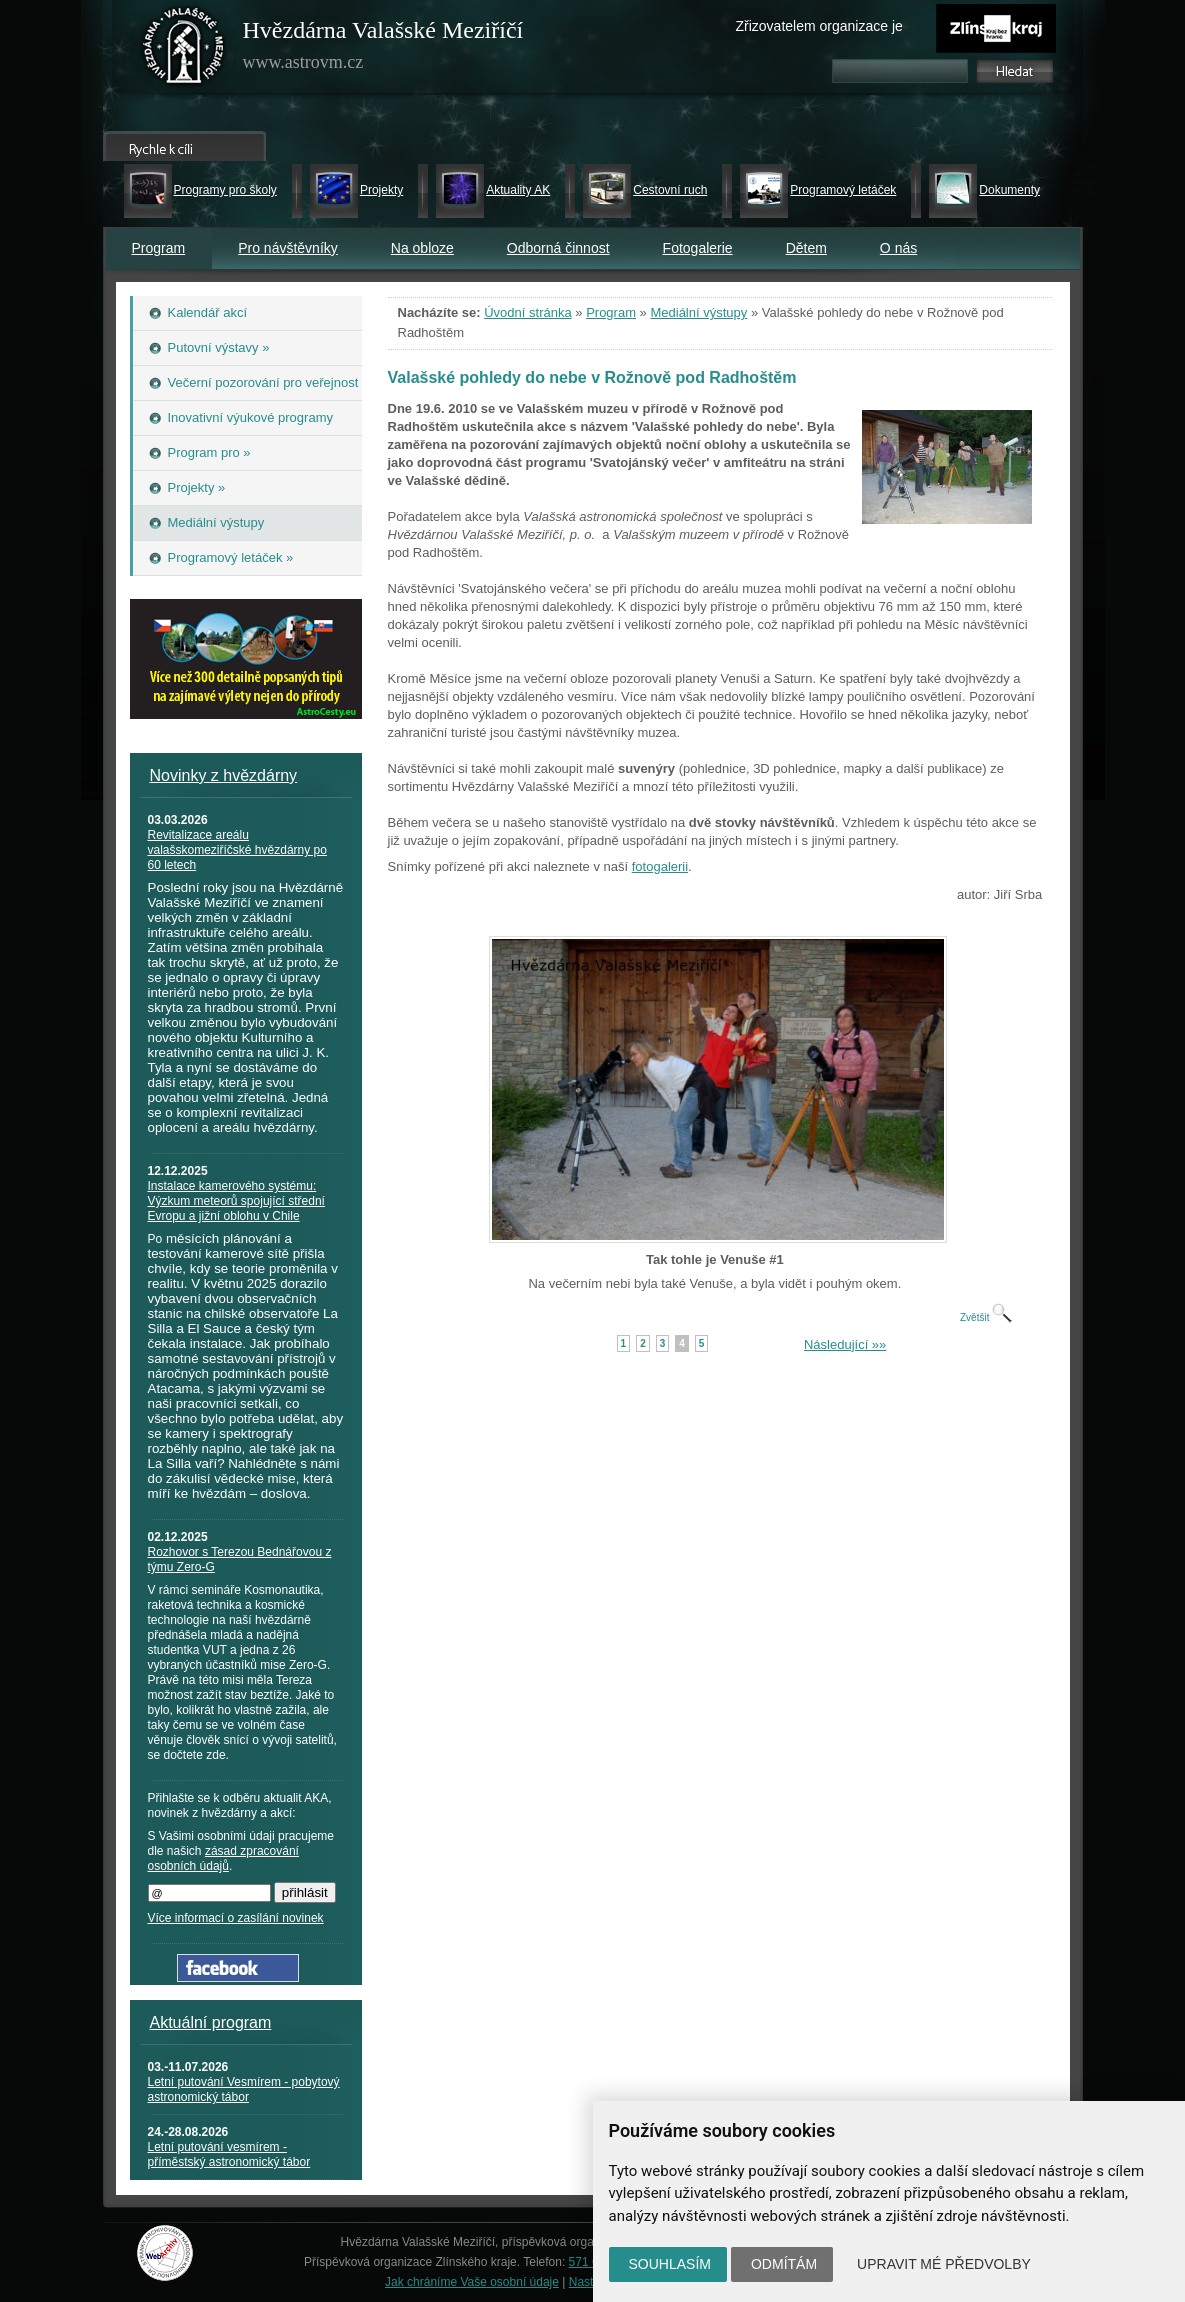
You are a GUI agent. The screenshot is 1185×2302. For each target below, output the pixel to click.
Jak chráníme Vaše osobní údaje (472, 2282)
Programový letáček (843, 190)
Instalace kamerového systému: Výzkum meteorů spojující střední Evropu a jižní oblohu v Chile (236, 1201)
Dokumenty (1009, 190)
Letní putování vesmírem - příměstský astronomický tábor (229, 2154)
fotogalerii (660, 866)
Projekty (381, 190)
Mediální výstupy (698, 312)
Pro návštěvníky (288, 248)
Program (159, 248)
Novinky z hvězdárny (224, 775)
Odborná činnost (558, 248)
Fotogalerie (698, 248)
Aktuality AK (518, 190)
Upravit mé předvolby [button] (944, 2264)
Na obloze (422, 248)
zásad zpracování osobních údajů (223, 1858)
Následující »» (845, 1344)
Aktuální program (211, 2022)
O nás (898, 248)
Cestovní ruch (670, 190)
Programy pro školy (225, 190)
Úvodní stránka (527, 312)
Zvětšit (986, 1317)
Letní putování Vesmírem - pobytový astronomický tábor (244, 2089)
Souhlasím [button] (670, 2264)
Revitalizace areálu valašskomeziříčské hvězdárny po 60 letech (237, 850)
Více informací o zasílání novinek (236, 1918)
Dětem (806, 248)
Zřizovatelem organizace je (819, 26)
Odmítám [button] (784, 2264)
